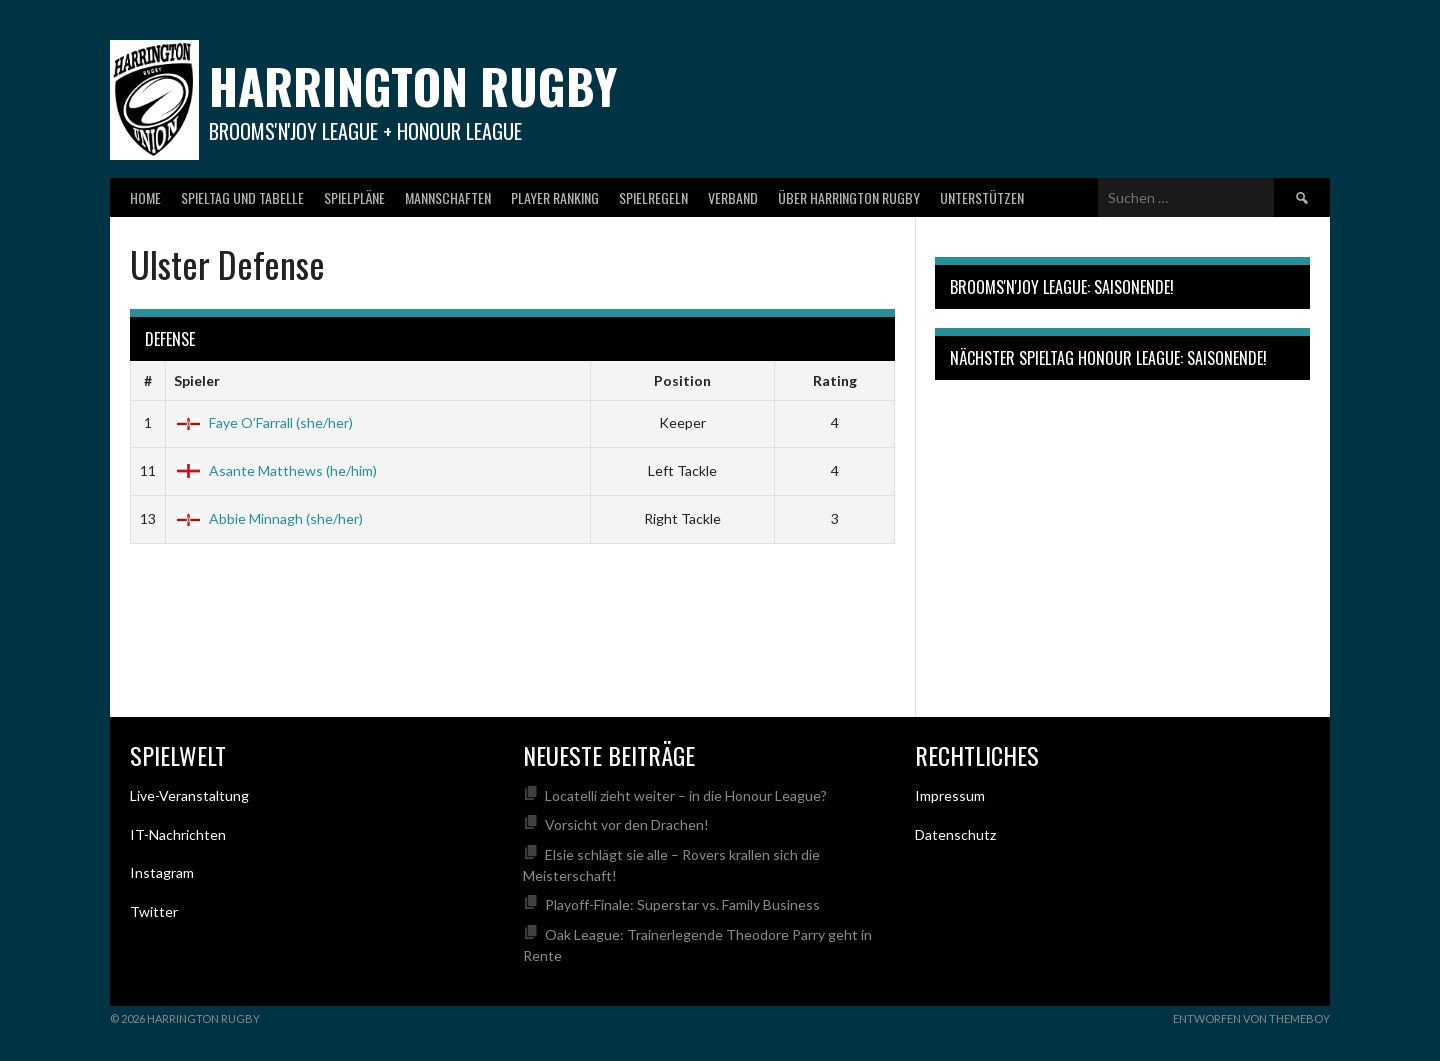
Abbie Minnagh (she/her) (268, 518)
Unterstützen (982, 197)
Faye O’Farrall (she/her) (263, 422)
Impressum (950, 795)
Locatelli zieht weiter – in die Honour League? (686, 795)
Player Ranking (555, 197)
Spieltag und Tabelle (242, 197)
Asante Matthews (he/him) (275, 470)
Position (682, 380)
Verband (733, 197)
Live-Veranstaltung (189, 795)
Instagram (162, 872)
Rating (835, 380)
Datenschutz (955, 834)
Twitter (154, 911)
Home (145, 197)
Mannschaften (448, 197)
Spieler (197, 380)
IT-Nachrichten (178, 834)
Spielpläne (354, 197)
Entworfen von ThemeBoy (1251, 1018)
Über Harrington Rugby (849, 197)
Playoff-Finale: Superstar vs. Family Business (682, 904)
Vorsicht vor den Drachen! (627, 824)
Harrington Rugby (413, 85)
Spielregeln (653, 197)
